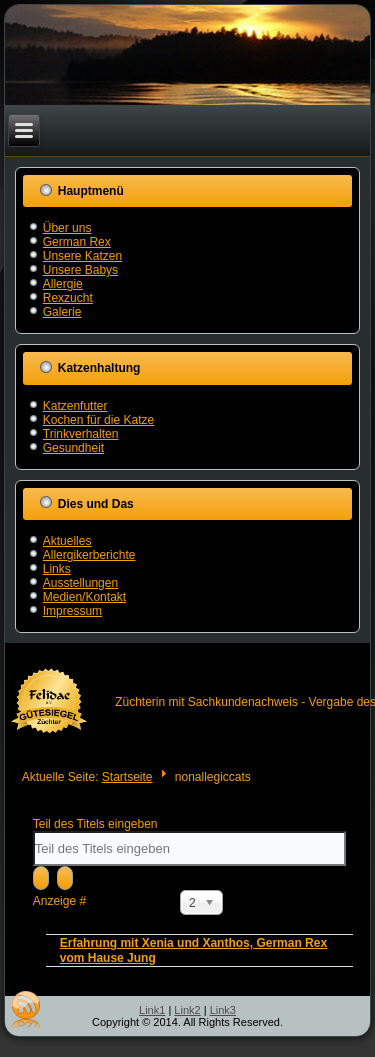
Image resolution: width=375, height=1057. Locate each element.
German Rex (77, 242)
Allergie (63, 284)
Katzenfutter (75, 406)
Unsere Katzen (82, 256)
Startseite (127, 777)
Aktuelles (67, 541)
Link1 (152, 1010)
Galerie (62, 312)
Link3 (223, 1010)
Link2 (187, 1010)
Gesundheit (73, 448)
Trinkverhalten (81, 434)
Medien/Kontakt (84, 597)
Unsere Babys (80, 270)
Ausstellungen (80, 583)
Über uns (67, 228)
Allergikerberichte (89, 555)
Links (57, 569)
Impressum (72, 611)
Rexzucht (68, 298)
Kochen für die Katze (98, 420)
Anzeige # (59, 901)
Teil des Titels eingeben (97, 824)
